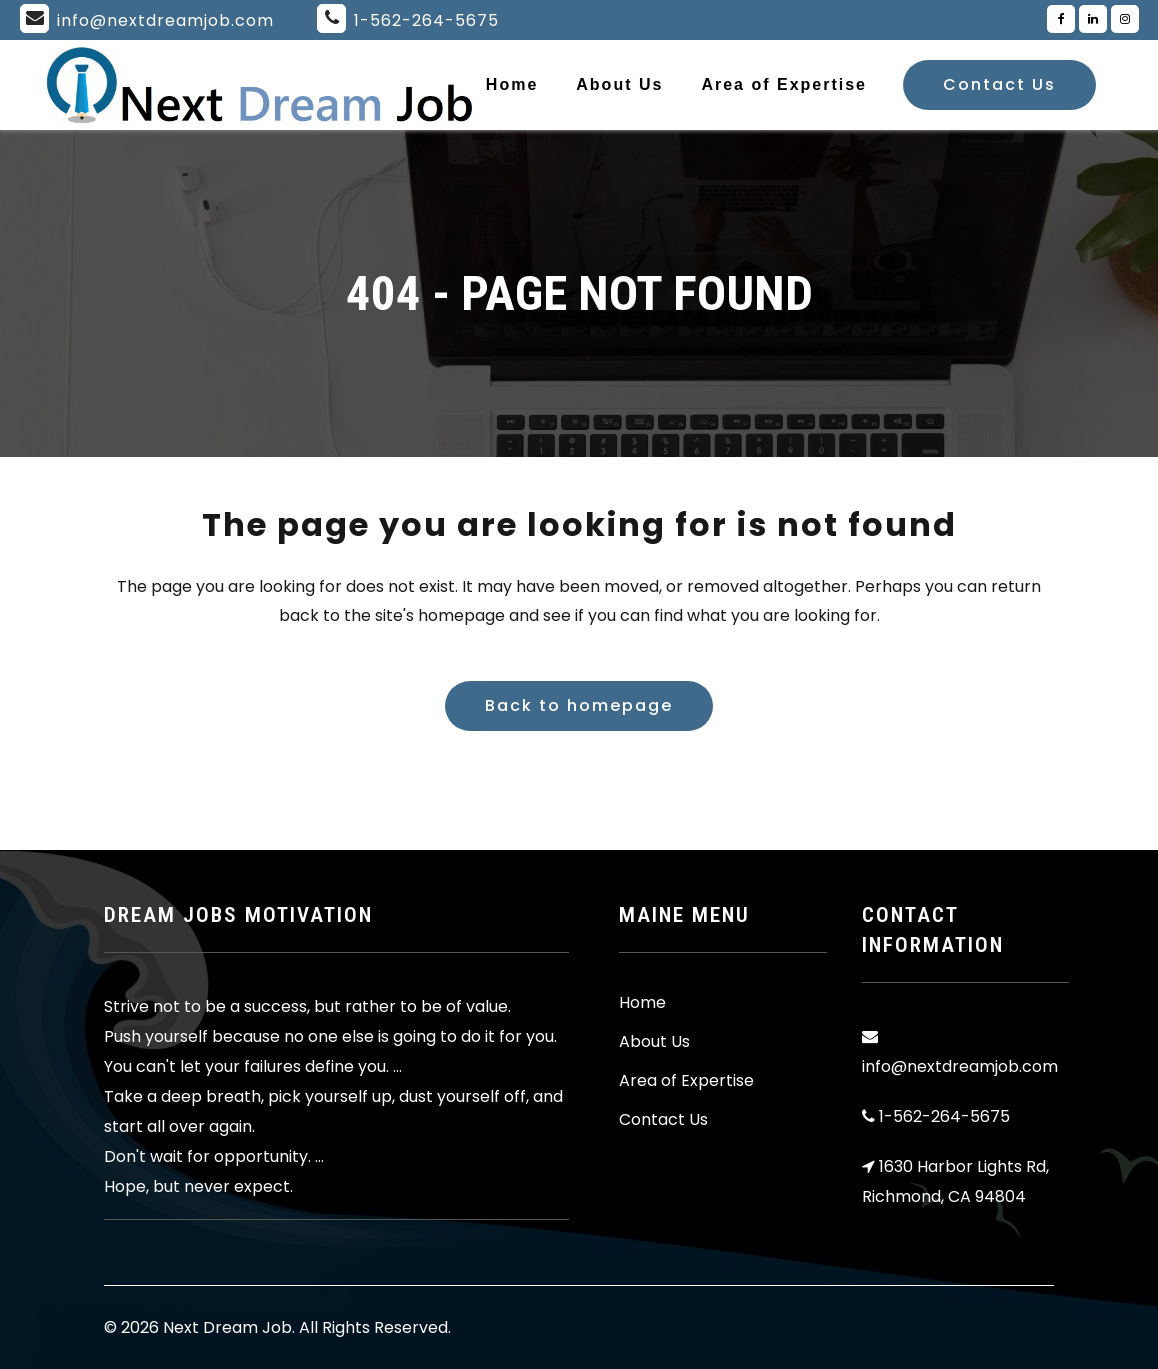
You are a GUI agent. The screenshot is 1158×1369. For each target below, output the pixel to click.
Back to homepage (579, 705)
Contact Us (999, 84)
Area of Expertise (686, 1081)
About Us (654, 1042)
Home (642, 1003)
